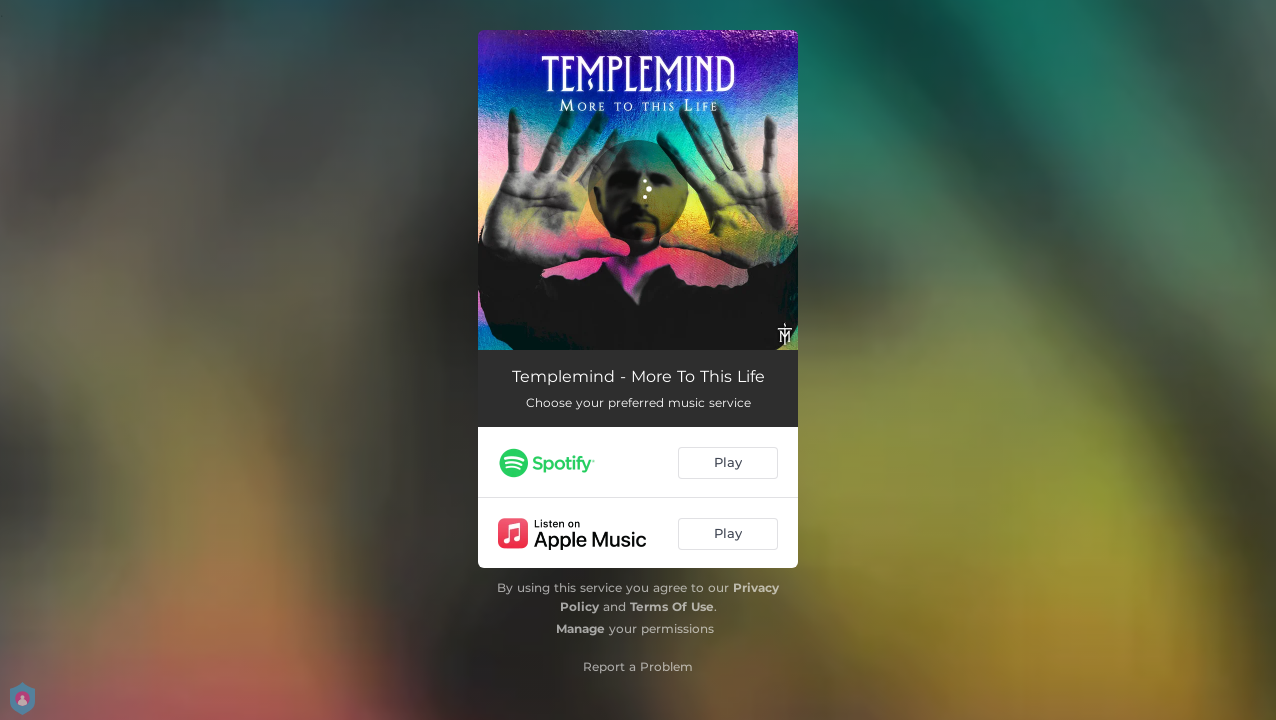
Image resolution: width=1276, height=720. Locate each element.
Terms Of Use (672, 606)
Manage (580, 628)
